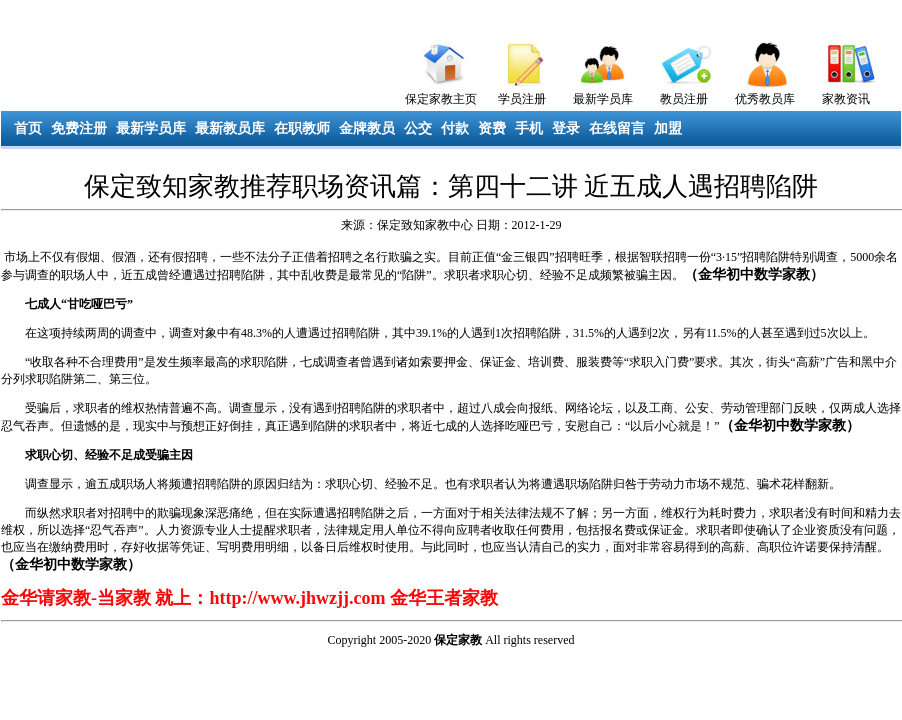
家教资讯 (846, 99)
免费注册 (79, 128)
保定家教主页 (441, 99)
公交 (418, 128)
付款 (455, 128)
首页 (28, 128)
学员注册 (522, 99)
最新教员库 (230, 128)
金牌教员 (367, 128)
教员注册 (684, 99)
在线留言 (617, 128)
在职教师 (302, 128)
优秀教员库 (765, 99)
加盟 (668, 128)
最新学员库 (603, 99)
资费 (492, 128)
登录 (566, 128)
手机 (529, 128)
